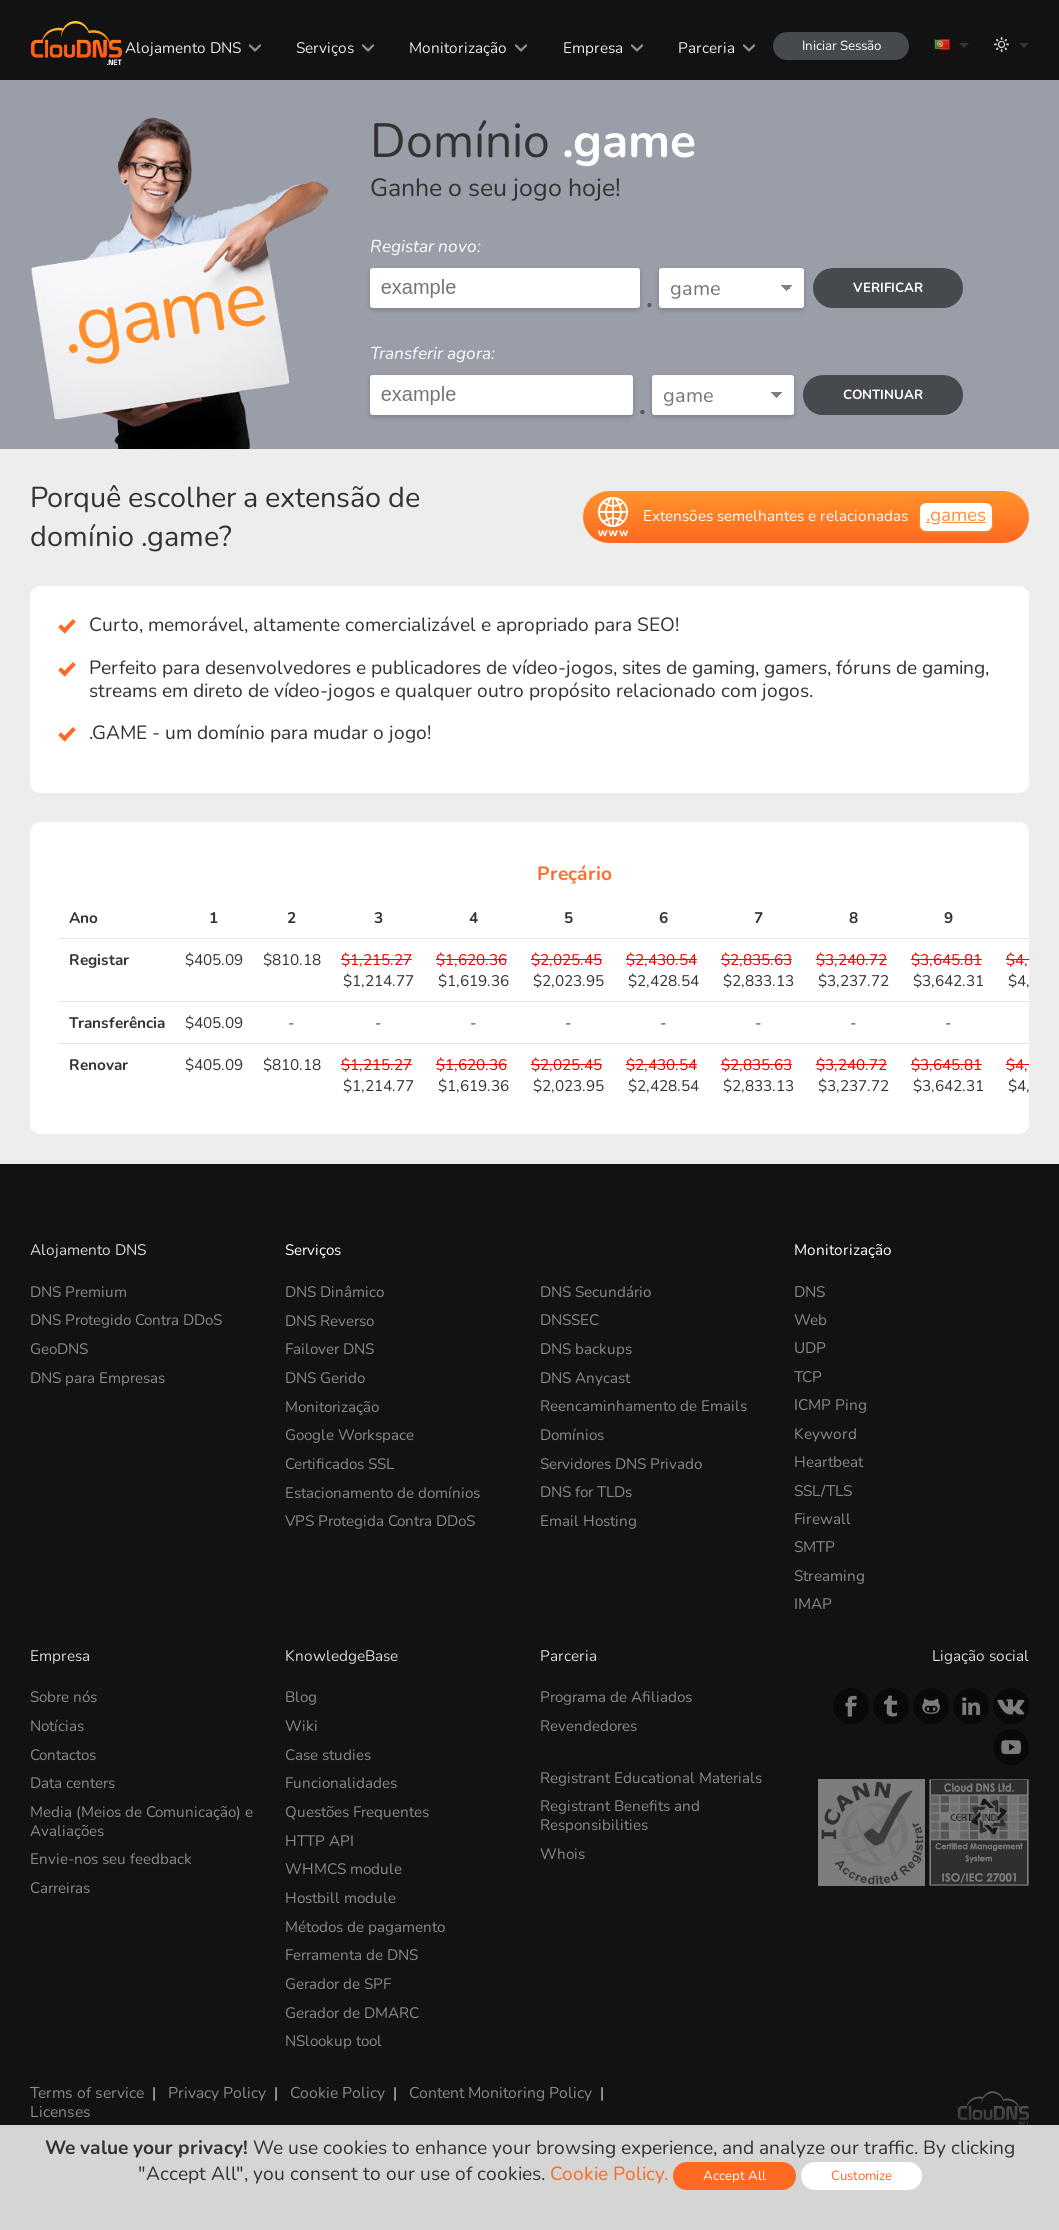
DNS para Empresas (98, 1376)
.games (956, 515)
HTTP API (319, 1838)
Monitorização (456, 47)
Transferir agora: (432, 353)
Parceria (704, 47)
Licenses (59, 2107)
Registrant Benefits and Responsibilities (620, 1813)
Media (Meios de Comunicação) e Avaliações (143, 1819)
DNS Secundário (596, 1291)
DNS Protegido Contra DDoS (129, 1319)
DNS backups (586, 1347)
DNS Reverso (330, 1319)
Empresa (590, 47)
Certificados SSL (340, 1461)
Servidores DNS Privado (623, 1461)
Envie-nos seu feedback (112, 1857)
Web (810, 1319)
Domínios (573, 1433)
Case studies (328, 1753)
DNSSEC (569, 1319)
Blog (301, 1696)
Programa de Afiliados (618, 1696)
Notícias (57, 1725)
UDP (810, 1347)
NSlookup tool (335, 2037)
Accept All (733, 2175)
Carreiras (61, 1885)
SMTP (814, 1546)
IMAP (813, 1603)
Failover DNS (330, 1347)
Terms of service (86, 2089)
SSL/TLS (823, 1490)
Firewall (822, 1518)
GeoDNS (59, 1347)
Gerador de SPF (339, 1980)
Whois (563, 1851)
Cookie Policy (335, 2089)
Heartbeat (828, 1461)
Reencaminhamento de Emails (644, 1404)
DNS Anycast (585, 1376)
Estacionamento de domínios (384, 1490)
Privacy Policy (215, 2089)
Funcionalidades (341, 1781)
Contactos (64, 1753)
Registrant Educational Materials (652, 1776)
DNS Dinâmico (335, 1291)
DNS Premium (79, 1291)
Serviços (322, 47)
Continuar (882, 394)
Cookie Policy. (608, 2174)
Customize (861, 2175)
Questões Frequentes (358, 1810)
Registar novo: (425, 246)
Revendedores (589, 1725)
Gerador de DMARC (353, 2009)
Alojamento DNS (180, 47)
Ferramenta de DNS (352, 1952)
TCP (808, 1376)
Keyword (825, 1433)
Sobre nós (65, 1696)
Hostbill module (341, 1895)
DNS (809, 1291)
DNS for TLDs (587, 1490)
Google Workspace (351, 1433)
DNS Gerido (326, 1376)
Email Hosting (589, 1518)
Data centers (73, 1781)
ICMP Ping (830, 1404)
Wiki (301, 1725)
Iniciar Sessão (839, 45)
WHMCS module (344, 1867)
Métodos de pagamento (366, 1924)
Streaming (829, 1575)
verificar (887, 287)
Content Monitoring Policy (497, 2089)
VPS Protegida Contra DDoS (383, 1518)
